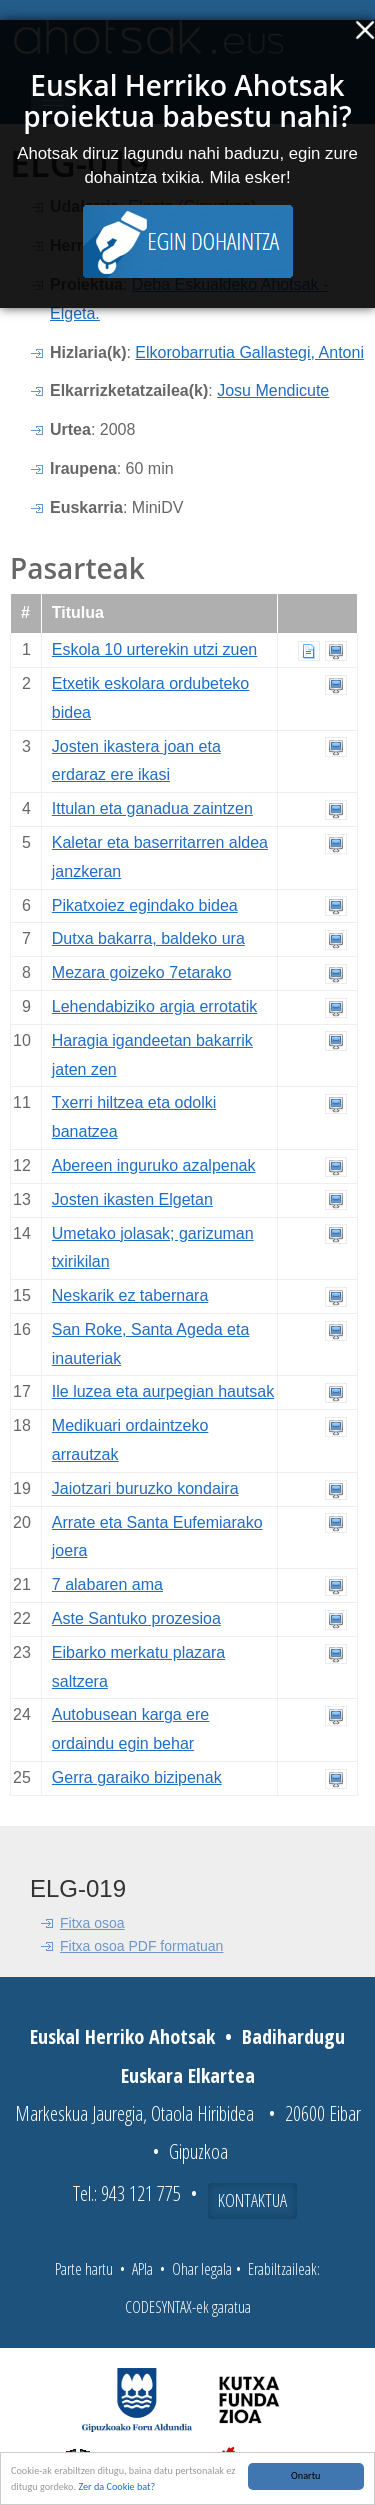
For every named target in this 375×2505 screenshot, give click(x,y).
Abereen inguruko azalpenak (154, 1165)
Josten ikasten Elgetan (132, 1199)
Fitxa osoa (92, 1923)
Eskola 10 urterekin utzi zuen (154, 649)
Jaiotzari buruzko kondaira (145, 1488)
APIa (142, 2269)
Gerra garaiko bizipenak (137, 1777)
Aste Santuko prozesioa (136, 1618)
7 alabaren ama (107, 1584)
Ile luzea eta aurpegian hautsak (163, 1391)
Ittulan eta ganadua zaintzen (152, 808)
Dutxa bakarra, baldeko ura (148, 938)
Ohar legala (202, 2269)
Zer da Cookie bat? (116, 2487)
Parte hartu (84, 2269)
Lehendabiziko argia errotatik (154, 1006)
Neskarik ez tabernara (130, 1295)
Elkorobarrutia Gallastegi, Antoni (249, 352)
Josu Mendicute (273, 390)
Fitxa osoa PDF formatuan (141, 1946)
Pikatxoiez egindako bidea (145, 905)
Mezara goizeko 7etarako (142, 972)
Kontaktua (252, 2200)
